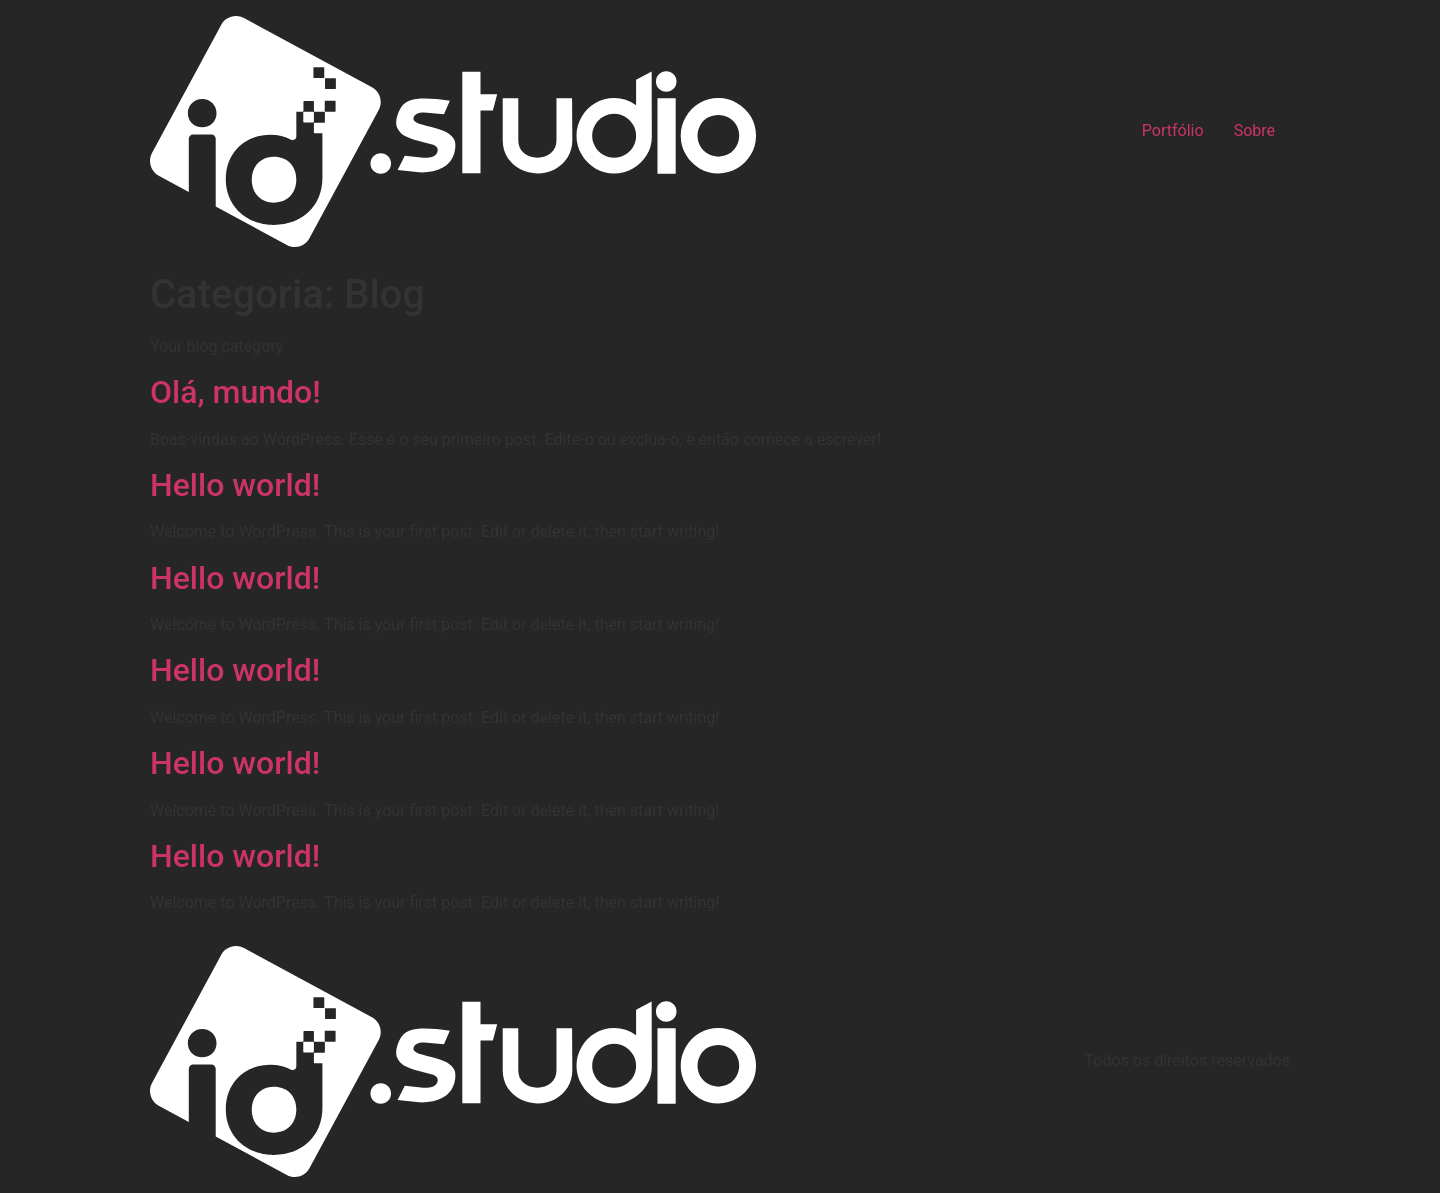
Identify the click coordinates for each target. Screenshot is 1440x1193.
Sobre (1254, 131)
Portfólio (1173, 131)
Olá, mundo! (235, 392)
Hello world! (235, 485)
